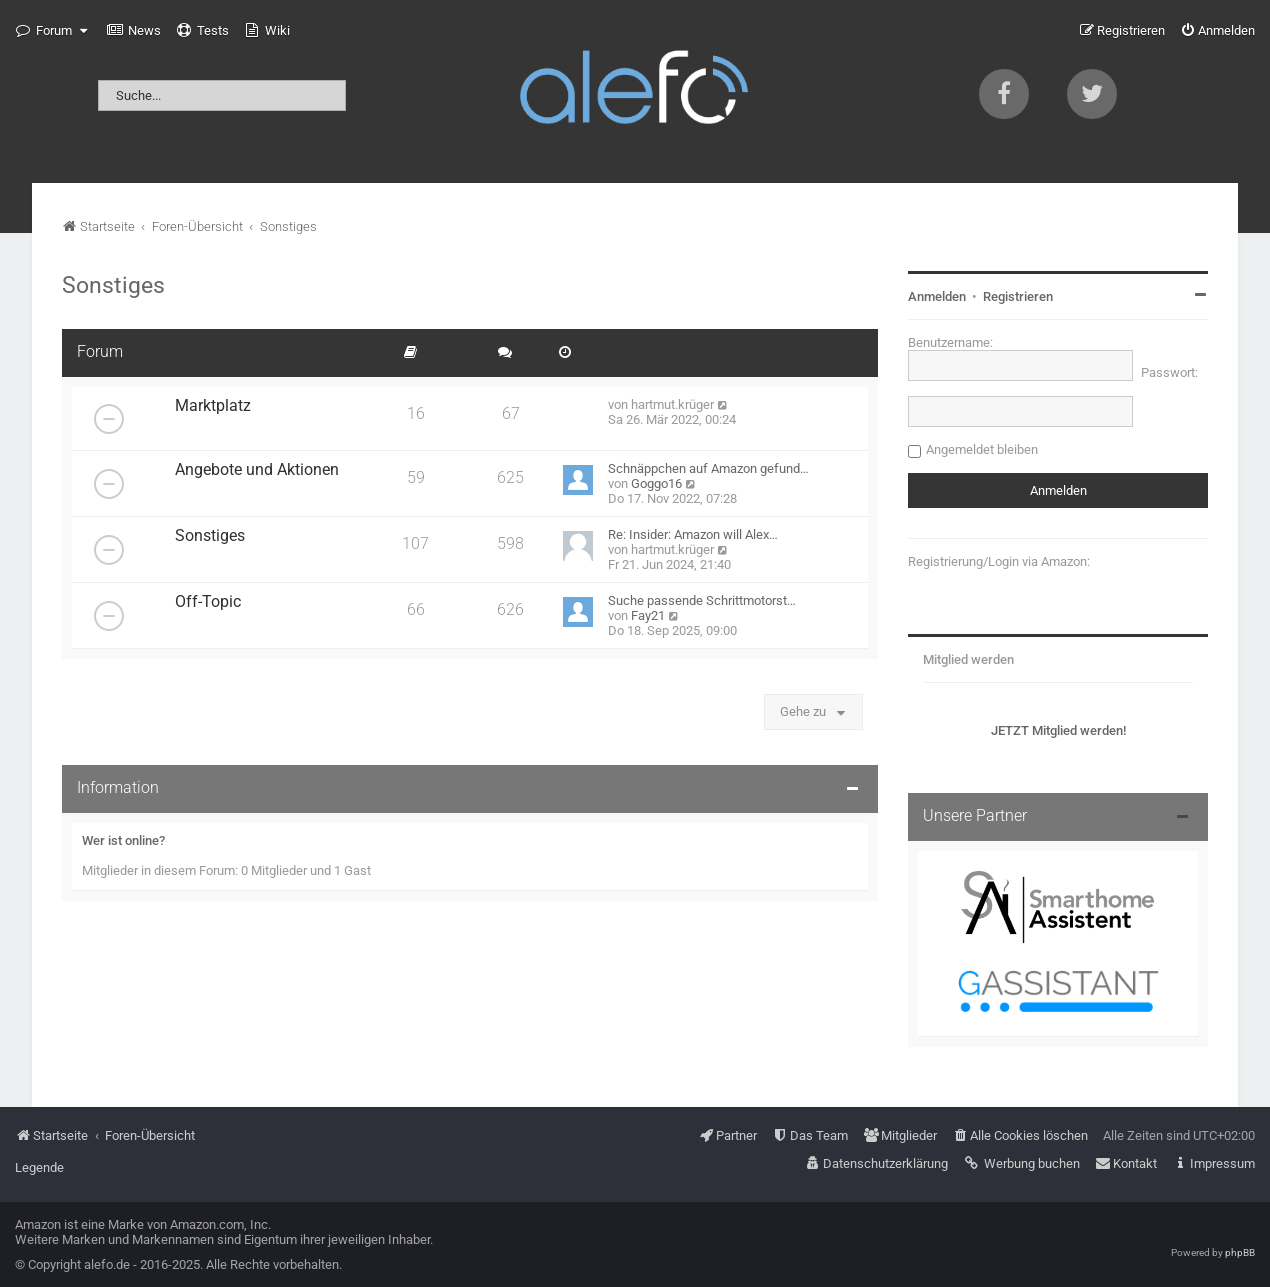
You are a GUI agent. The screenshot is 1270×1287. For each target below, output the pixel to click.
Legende (39, 1167)
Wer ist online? (123, 840)
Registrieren (1018, 296)
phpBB (1240, 1252)
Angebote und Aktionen (257, 470)
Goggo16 (656, 483)
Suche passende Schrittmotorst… (702, 600)
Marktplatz (213, 406)
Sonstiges (113, 285)
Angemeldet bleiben (982, 449)
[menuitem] (134, 31)
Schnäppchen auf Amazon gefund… (708, 468)
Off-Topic (208, 602)
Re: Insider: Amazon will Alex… (693, 534)
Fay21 (648, 615)
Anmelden (937, 296)
